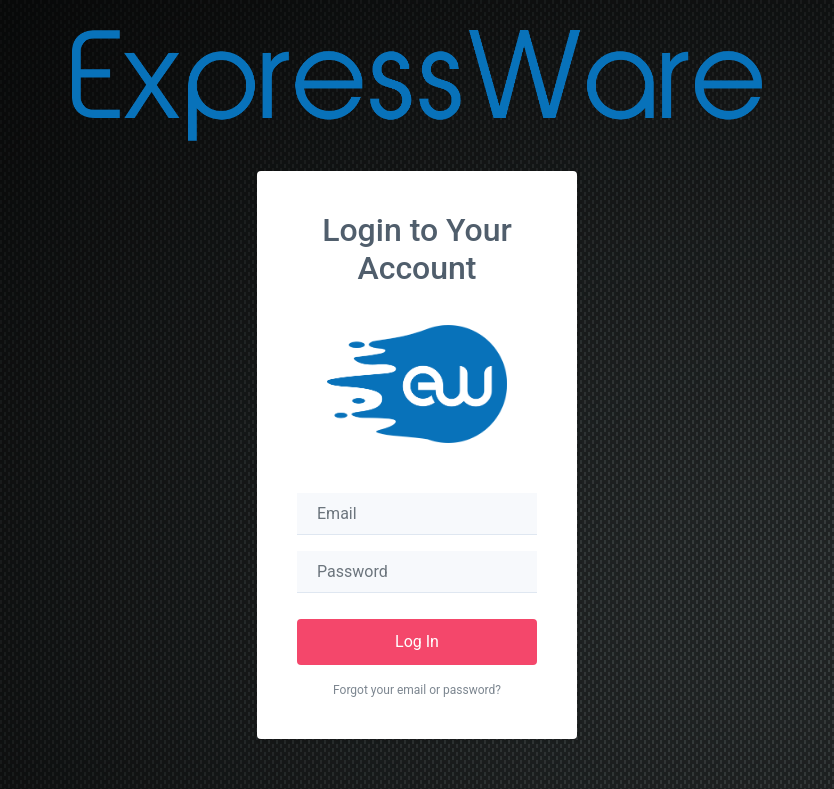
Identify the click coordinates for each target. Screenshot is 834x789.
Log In (417, 641)
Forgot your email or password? (417, 690)
